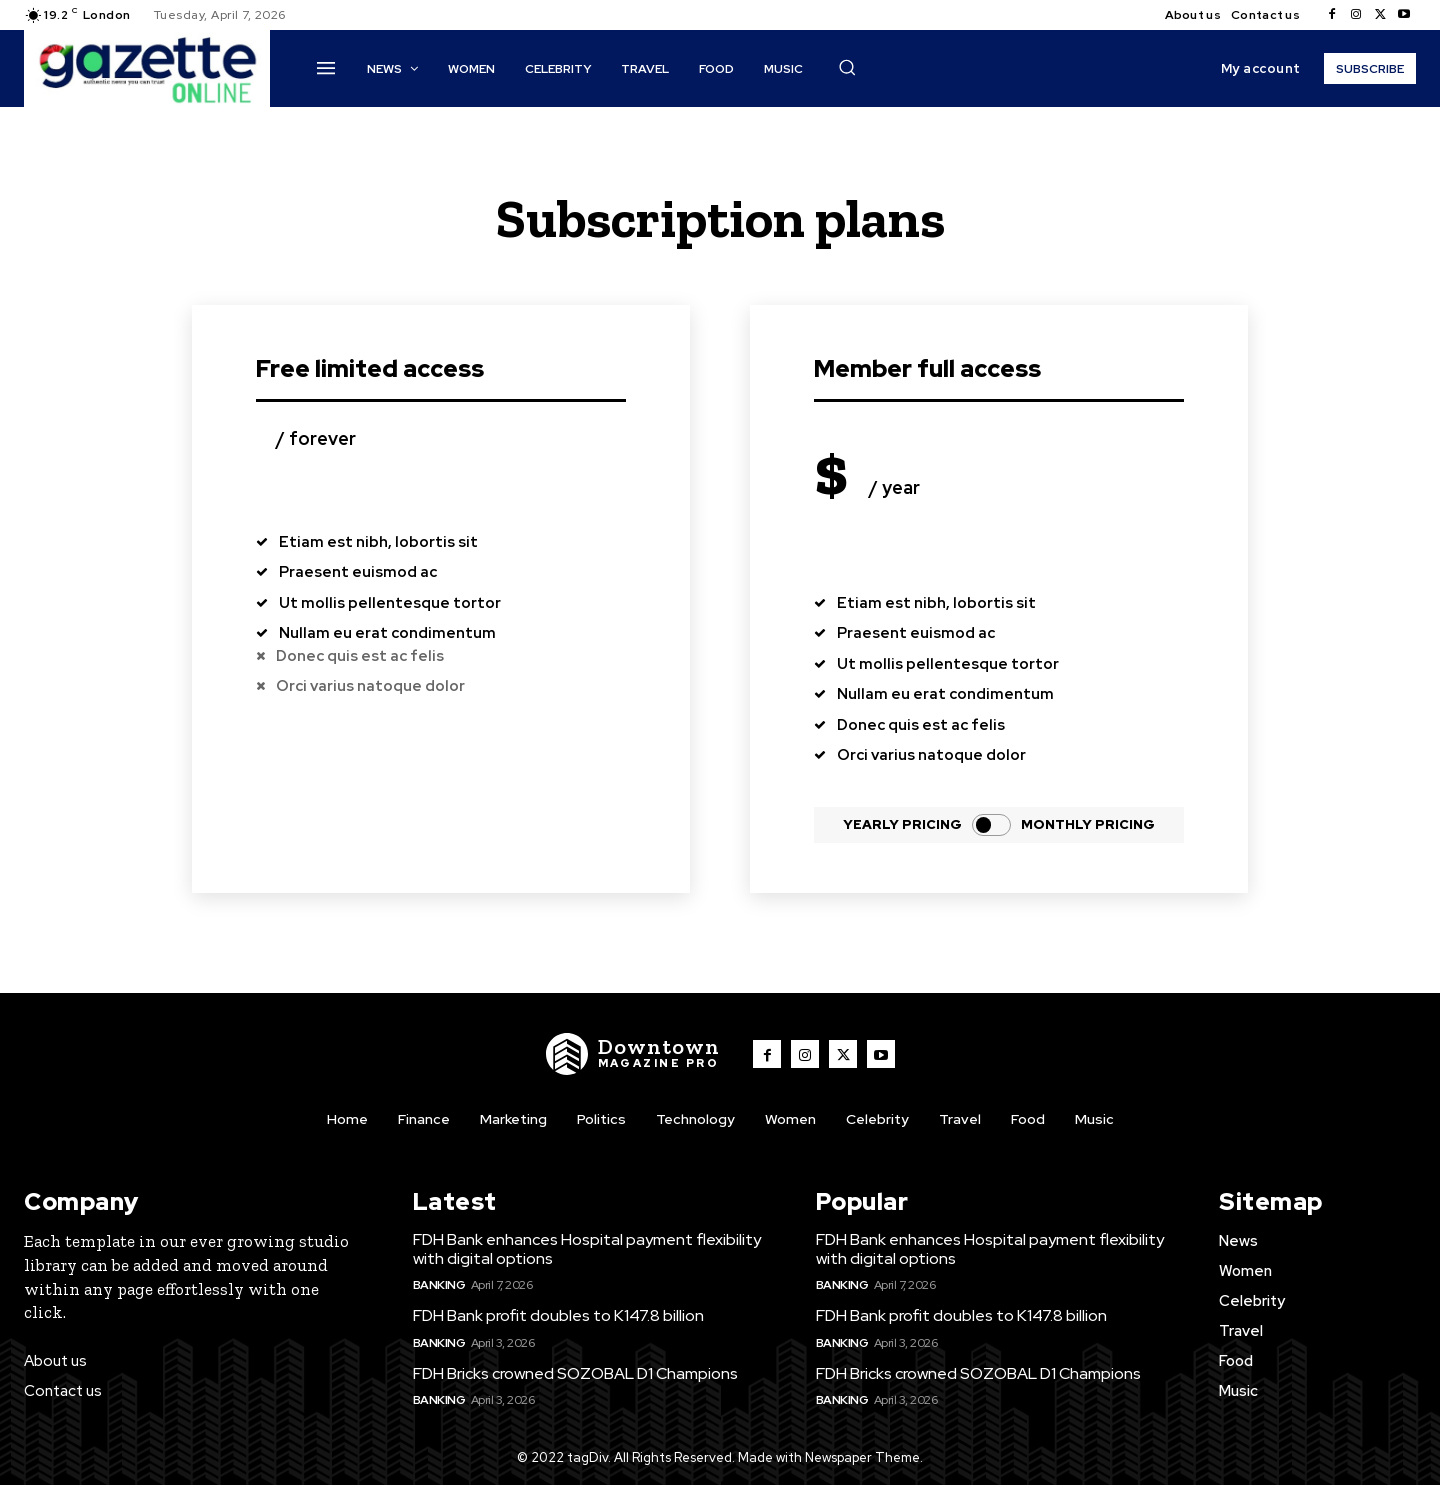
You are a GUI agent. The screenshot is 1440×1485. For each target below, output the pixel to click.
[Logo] (633, 1054)
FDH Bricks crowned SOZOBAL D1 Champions (575, 1373)
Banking (439, 1285)
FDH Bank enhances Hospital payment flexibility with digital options (587, 1249)
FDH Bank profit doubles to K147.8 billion (558, 1316)
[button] (847, 67)
